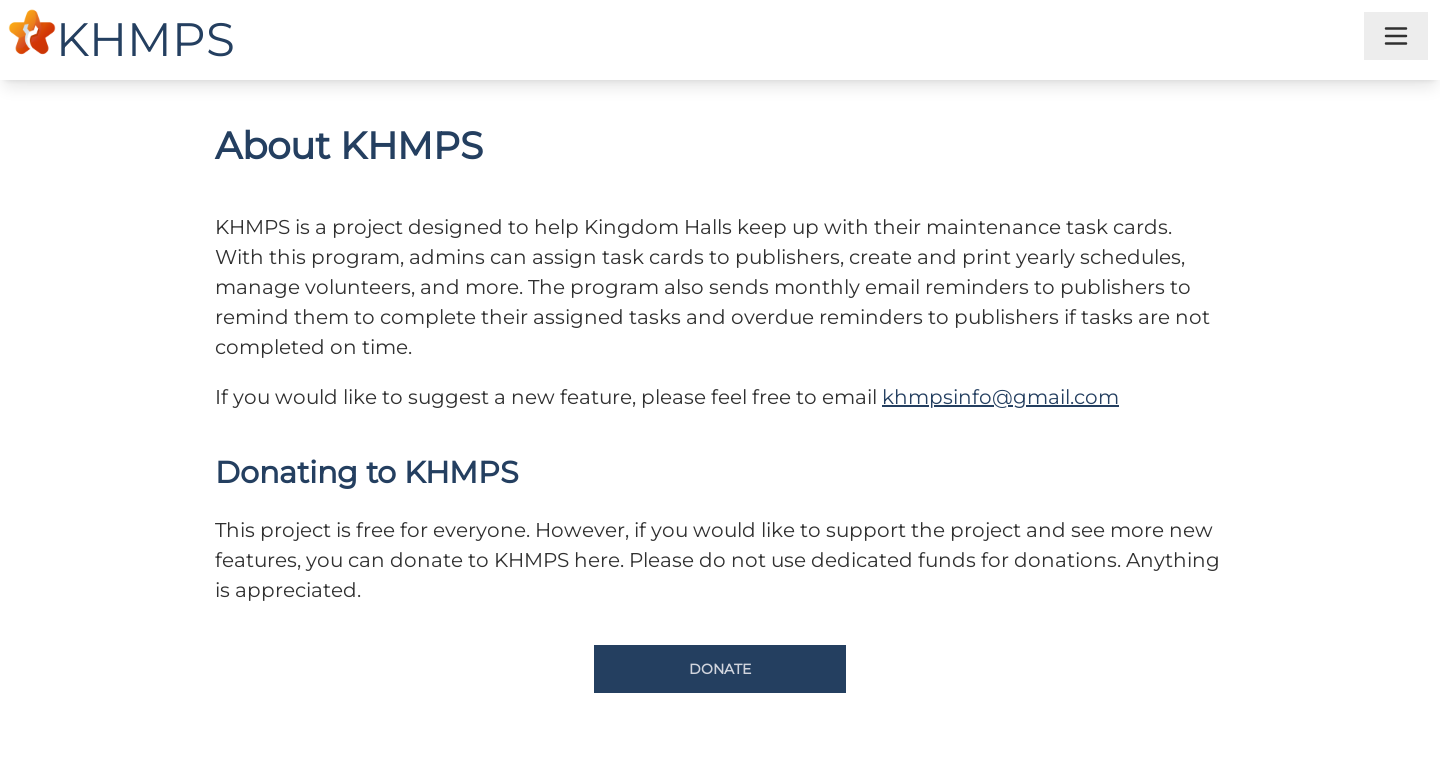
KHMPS (145, 39)
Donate (720, 669)
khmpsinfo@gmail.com (1000, 397)
